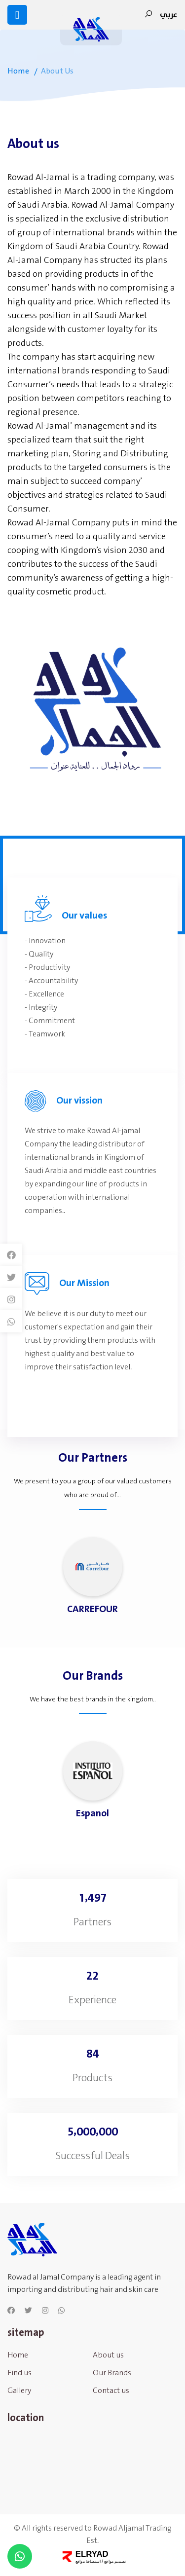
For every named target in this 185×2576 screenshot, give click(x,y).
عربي (169, 15)
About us (108, 2360)
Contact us (111, 2396)
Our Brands (112, 2378)
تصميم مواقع (114, 2561)
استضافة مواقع (88, 2561)
